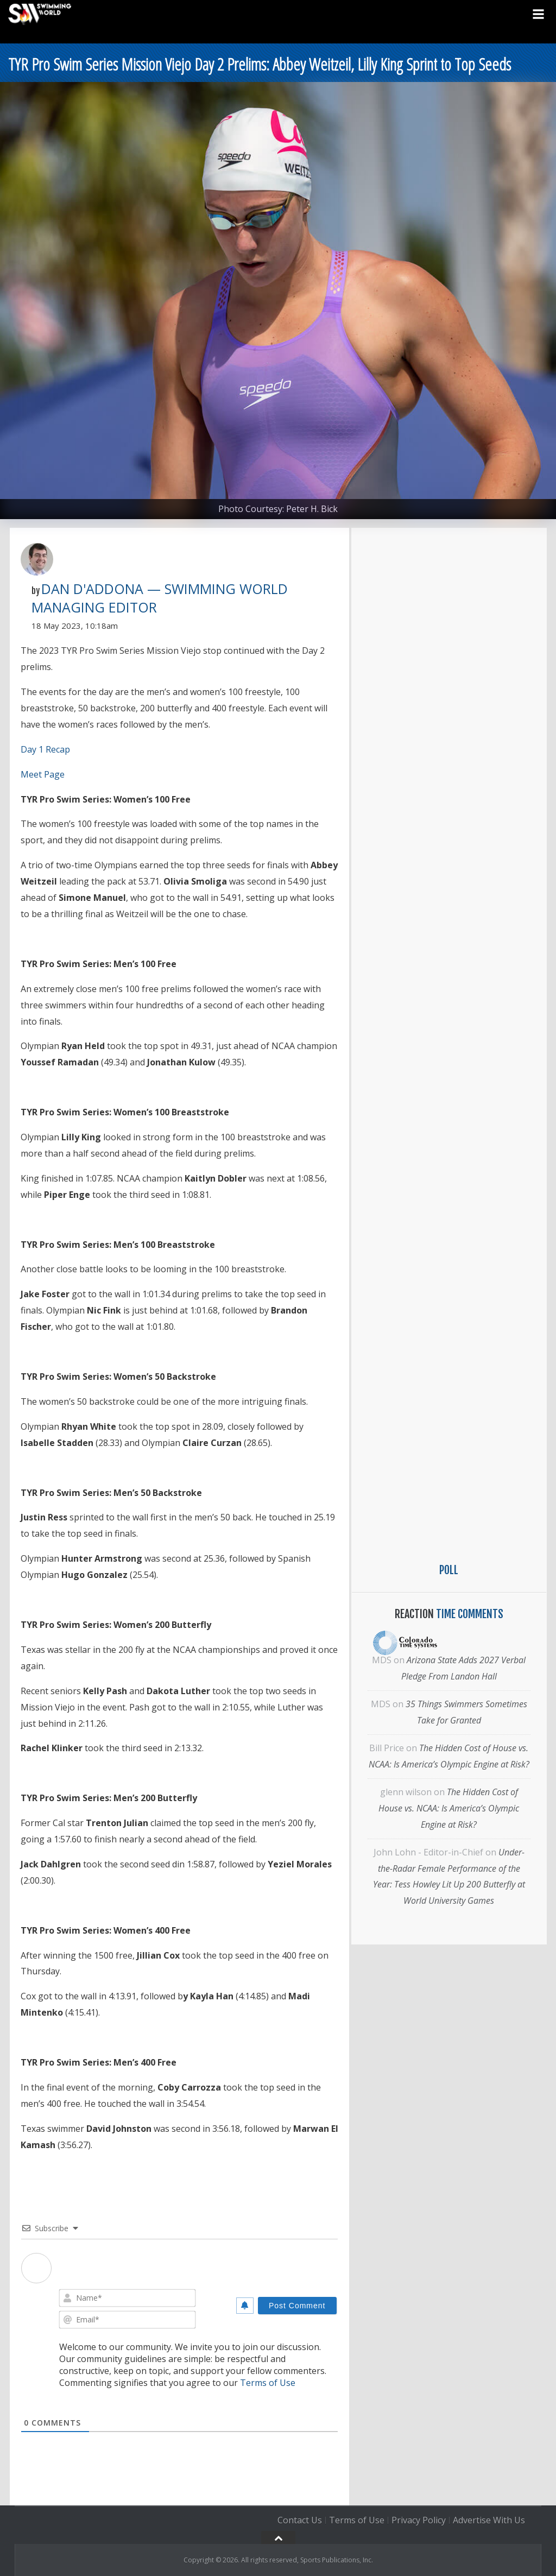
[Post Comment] (297, 2305)
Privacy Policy (418, 2520)
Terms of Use (267, 2383)
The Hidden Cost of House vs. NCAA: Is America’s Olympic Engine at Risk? (448, 1808)
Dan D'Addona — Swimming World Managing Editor (159, 597)
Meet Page (43, 774)
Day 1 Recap (45, 749)
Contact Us (299, 2520)
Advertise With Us (489, 2520)
